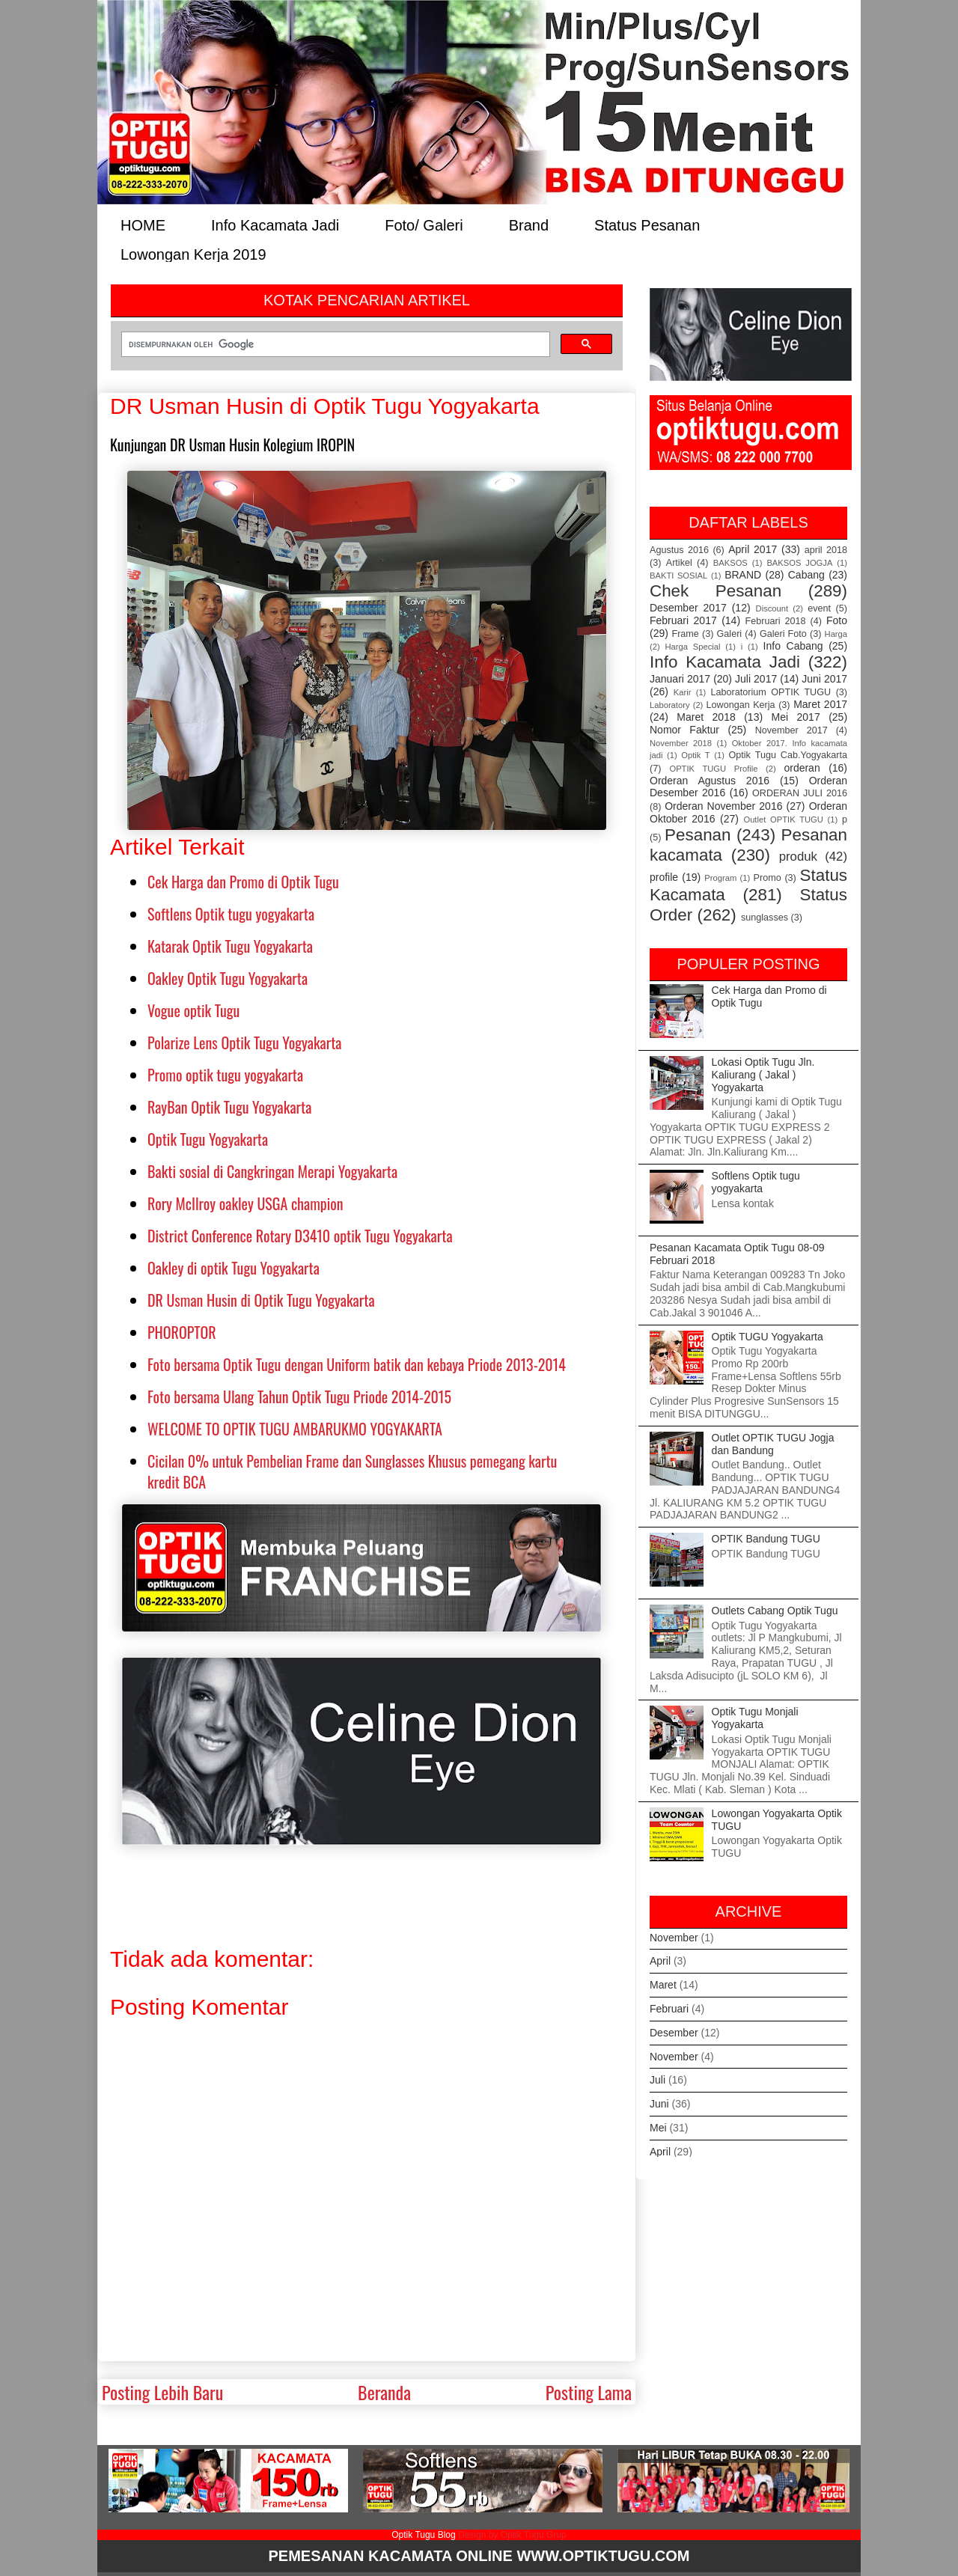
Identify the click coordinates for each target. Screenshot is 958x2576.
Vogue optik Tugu (193, 1010)
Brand (529, 224)
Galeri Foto (783, 634)
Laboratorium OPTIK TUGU (771, 692)
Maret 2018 (706, 717)
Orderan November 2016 (723, 806)
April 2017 (752, 549)
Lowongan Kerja (741, 705)
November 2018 (681, 743)
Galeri (729, 634)
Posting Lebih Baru (162, 2391)
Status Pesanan (647, 224)
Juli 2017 (756, 679)
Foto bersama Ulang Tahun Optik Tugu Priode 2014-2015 (299, 1396)
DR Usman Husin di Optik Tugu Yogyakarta (261, 1300)
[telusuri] (334, 344)
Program (720, 877)
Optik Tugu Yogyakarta (207, 1139)
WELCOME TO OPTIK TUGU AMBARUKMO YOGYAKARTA (294, 1428)
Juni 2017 (824, 679)
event (819, 608)
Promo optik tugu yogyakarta (225, 1074)
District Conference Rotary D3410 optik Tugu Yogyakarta (300, 1235)
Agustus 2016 (679, 550)
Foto (836, 620)
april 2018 (826, 550)
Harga (836, 633)
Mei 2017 (796, 717)
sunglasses (764, 917)
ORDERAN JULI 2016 (799, 793)
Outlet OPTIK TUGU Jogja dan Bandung (773, 1444)
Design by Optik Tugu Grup (512, 2535)
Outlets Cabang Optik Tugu (775, 1611)
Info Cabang (793, 646)
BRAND (742, 575)
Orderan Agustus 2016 (709, 781)
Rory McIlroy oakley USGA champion (245, 1203)
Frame (684, 634)
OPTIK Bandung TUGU (766, 1539)
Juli (657, 2080)
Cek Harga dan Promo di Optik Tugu (243, 881)
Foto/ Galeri (424, 224)
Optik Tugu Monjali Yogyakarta (755, 1718)
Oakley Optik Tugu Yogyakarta (227, 978)
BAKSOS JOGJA (799, 562)
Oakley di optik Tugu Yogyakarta (233, 1268)
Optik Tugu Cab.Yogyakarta (788, 755)
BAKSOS (730, 562)
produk (798, 856)
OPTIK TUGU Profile (713, 768)
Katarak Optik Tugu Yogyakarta (230, 946)
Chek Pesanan (715, 591)
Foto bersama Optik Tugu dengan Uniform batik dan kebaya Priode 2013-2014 (356, 1364)
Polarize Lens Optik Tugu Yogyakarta (244, 1042)
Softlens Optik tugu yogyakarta (230, 914)
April (660, 1961)
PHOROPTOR (181, 1332)
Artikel (679, 563)
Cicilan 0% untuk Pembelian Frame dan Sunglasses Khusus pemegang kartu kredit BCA (352, 1471)
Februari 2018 (775, 621)
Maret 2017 (820, 704)
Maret (663, 1985)
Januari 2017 (680, 679)
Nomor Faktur (684, 730)
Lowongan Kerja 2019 (193, 253)
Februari (669, 2009)
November (674, 1938)
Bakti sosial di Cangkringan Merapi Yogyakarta (272, 1171)
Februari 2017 (683, 620)
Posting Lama (589, 2391)
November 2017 (791, 730)
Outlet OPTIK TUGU (783, 819)
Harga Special (693, 646)
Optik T (695, 755)
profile (664, 877)
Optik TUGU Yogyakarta (767, 1337)
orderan (802, 768)
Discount (772, 608)
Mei (658, 2128)
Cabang (806, 575)
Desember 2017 (688, 608)
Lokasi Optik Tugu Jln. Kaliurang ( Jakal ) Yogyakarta (763, 1074)
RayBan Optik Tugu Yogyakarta (229, 1107)
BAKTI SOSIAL (678, 575)
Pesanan (697, 834)
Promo (767, 878)
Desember (674, 2033)
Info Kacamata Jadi (275, 224)
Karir (683, 692)
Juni (659, 2104)
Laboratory (670, 705)
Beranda (384, 2391)
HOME (142, 224)
